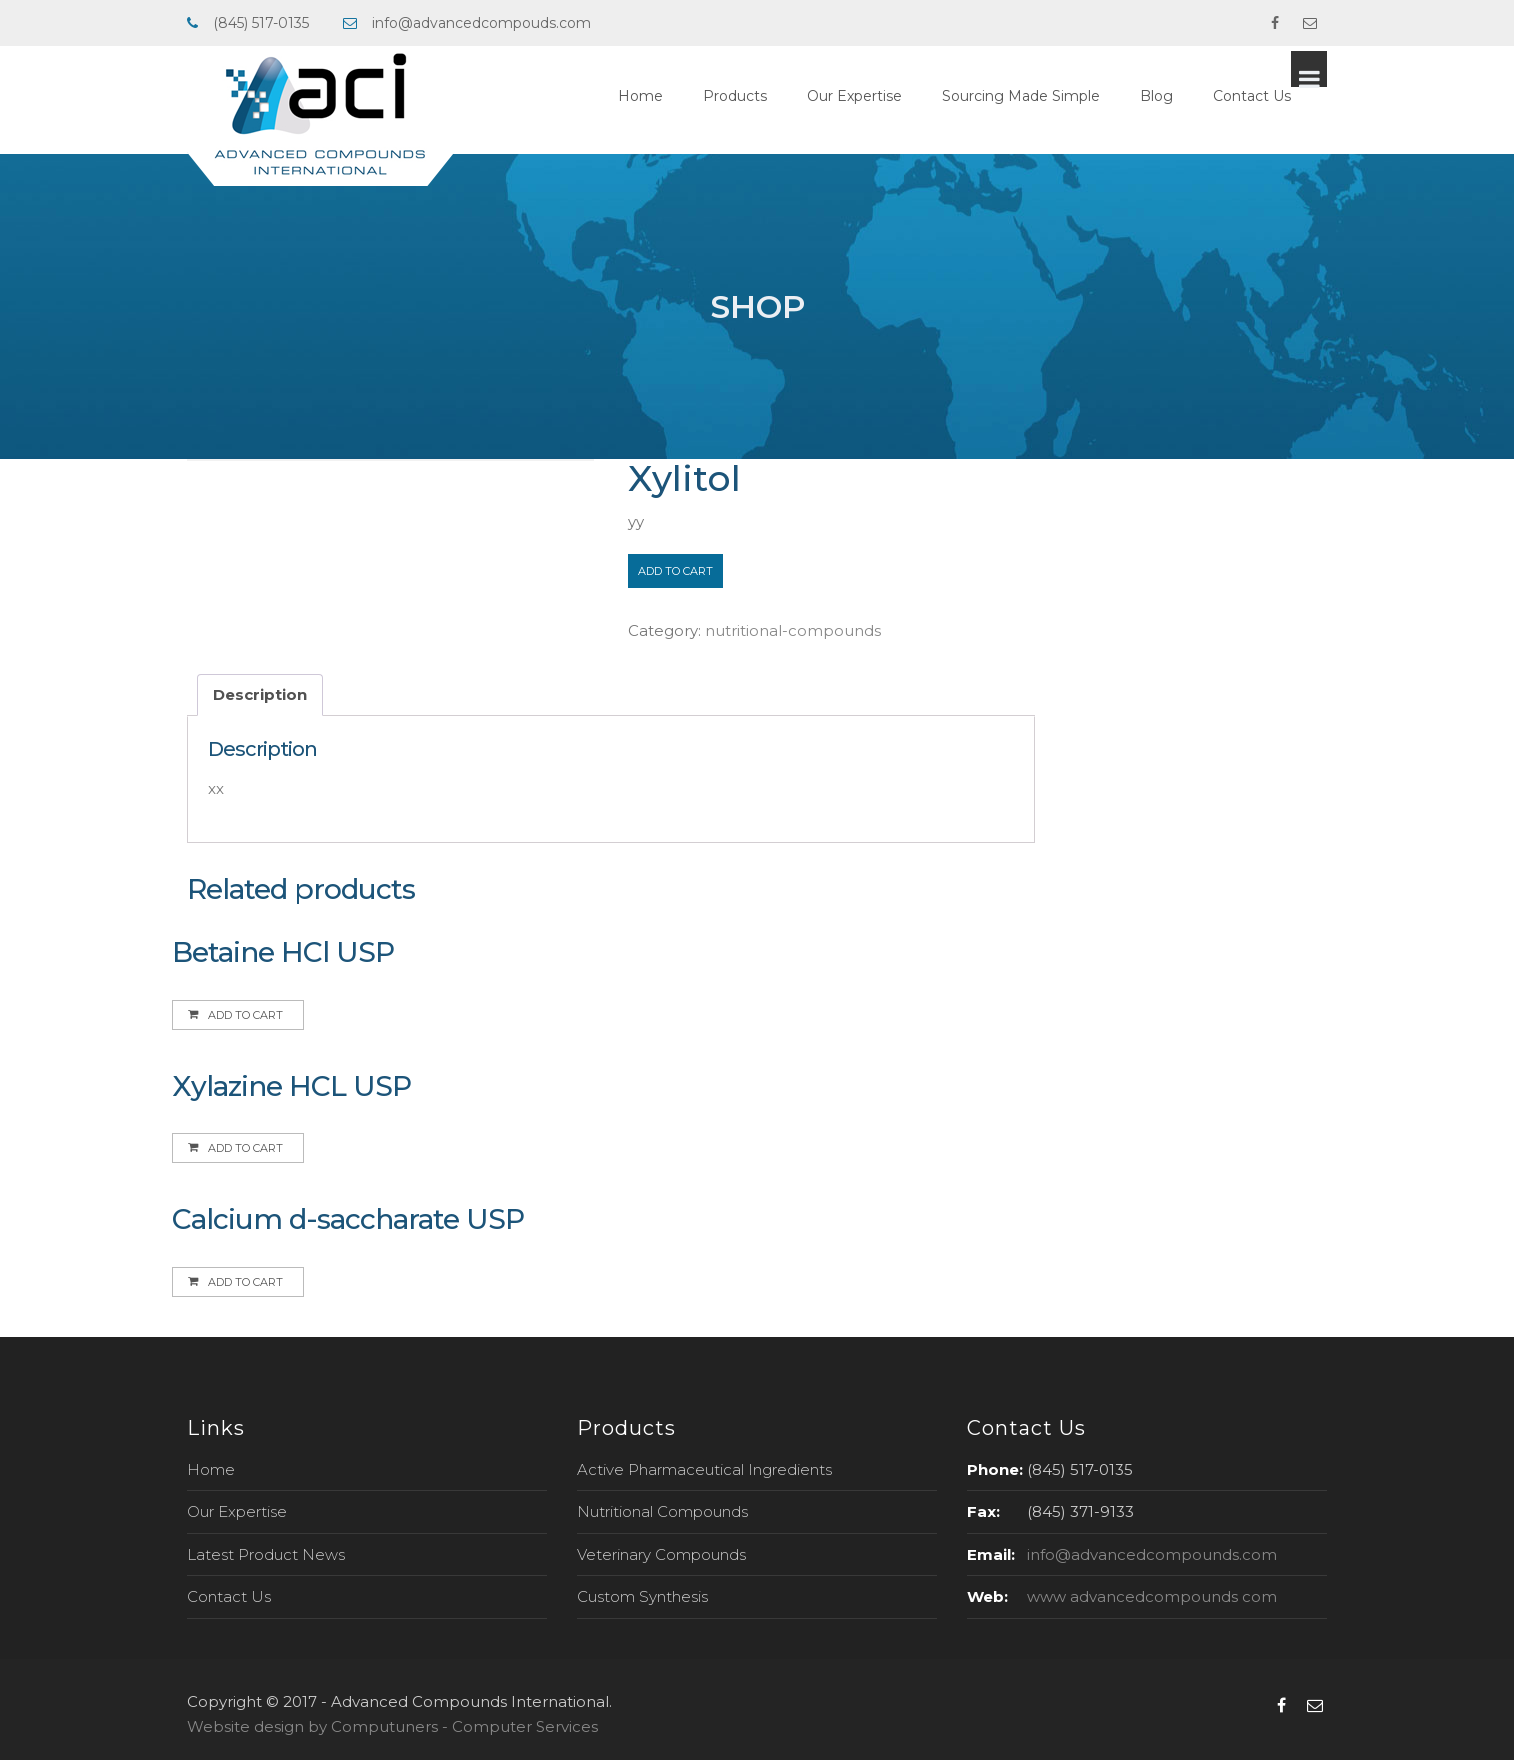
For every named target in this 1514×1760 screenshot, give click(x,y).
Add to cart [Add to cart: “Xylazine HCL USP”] (245, 1148)
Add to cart (675, 571)
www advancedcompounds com (1152, 1596)
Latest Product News (266, 1554)
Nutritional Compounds (662, 1511)
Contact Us (1288, 96)
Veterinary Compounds (661, 1554)
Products (771, 96)
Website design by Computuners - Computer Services (392, 1726)
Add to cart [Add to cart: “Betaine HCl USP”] (245, 1015)
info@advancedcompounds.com (1152, 1554)
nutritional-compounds (793, 630)
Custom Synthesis (642, 1596)
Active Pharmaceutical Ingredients (704, 1469)
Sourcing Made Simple (1057, 96)
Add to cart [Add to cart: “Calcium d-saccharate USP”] (245, 1282)
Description (260, 694)
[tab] (260, 695)
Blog (1192, 96)
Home (676, 96)
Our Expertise (890, 96)
